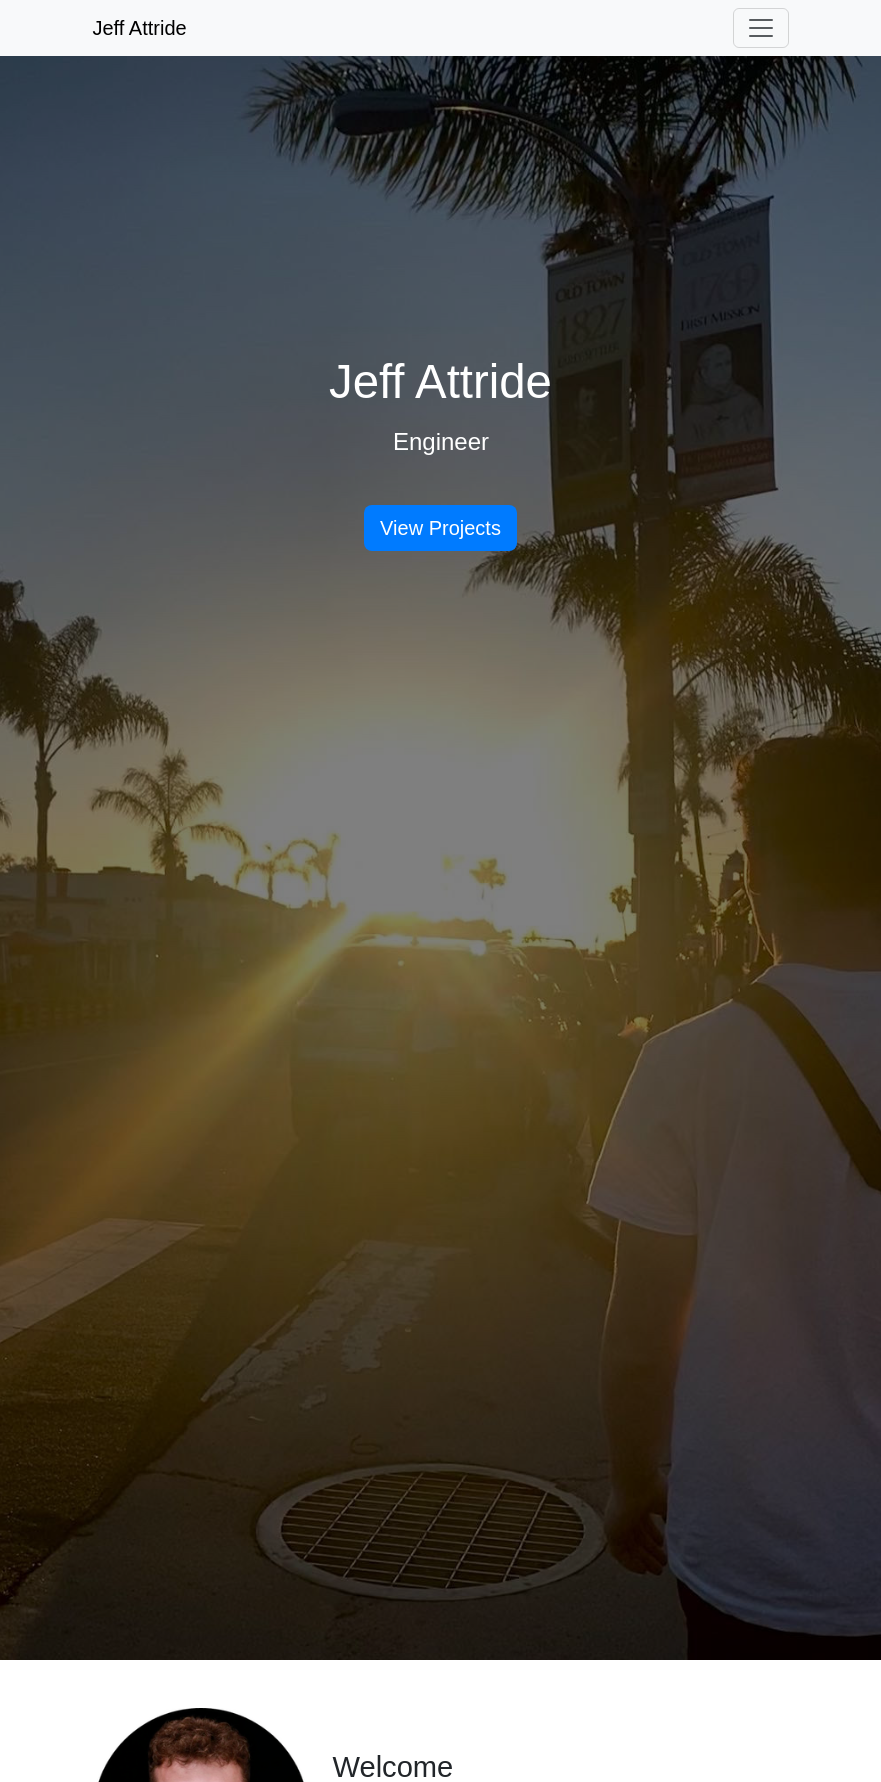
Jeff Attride (140, 28)
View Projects (440, 528)
